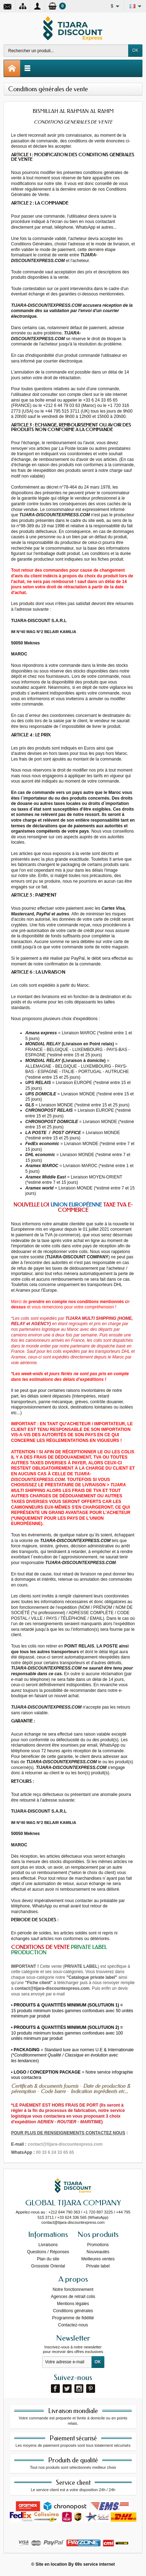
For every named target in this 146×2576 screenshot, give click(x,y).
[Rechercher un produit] (66, 50)
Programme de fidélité (73, 2317)
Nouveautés (98, 2251)
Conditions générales (73, 2310)
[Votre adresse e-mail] (67, 2362)
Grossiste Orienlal (48, 2266)
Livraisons (48, 2244)
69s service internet (95, 2564)
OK (135, 50)
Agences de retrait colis (73, 2296)
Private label (98, 2266)
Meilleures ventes (97, 2258)
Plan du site (48, 2258)
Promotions (98, 2244)
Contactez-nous (73, 2324)
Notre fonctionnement (73, 2289)
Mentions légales (73, 2303)
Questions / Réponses (48, 2251)
